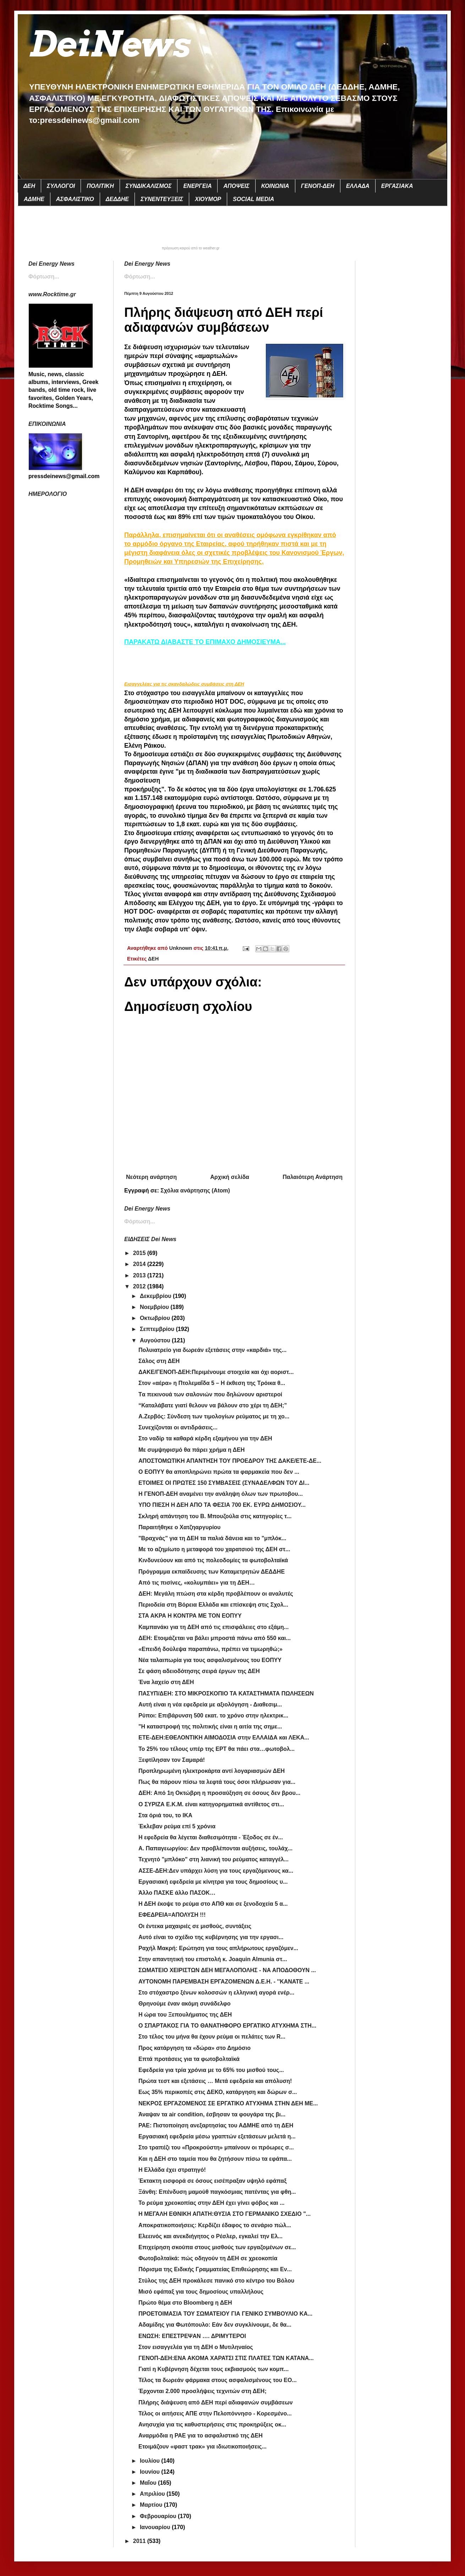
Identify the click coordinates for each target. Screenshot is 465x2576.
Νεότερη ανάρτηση (151, 1177)
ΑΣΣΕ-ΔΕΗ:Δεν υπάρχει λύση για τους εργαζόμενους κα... (215, 1871)
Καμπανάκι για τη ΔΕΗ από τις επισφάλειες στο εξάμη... (213, 1627)
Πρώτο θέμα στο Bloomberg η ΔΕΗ (185, 2303)
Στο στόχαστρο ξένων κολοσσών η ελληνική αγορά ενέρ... (216, 1993)
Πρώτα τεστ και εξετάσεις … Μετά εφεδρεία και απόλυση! (215, 2081)
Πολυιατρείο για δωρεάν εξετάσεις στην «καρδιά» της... (212, 1350)
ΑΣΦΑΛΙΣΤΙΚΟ (75, 199)
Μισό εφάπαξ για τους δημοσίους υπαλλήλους (200, 2292)
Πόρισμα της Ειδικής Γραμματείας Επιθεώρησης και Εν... (215, 2269)
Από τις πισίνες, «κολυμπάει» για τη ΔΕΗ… (196, 1583)
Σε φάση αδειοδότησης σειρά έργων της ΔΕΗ (199, 1671)
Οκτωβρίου (155, 1318)
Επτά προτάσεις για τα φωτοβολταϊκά (189, 2059)
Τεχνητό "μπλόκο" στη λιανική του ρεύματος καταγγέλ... (213, 1859)
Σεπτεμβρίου (158, 1329)
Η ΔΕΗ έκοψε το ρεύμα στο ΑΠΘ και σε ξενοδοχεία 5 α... (213, 1904)
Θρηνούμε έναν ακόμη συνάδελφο (184, 2004)
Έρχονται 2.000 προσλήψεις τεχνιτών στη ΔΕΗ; (202, 2391)
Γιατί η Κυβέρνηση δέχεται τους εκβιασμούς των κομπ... (213, 2369)
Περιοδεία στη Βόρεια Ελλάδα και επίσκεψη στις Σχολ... (213, 1605)
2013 (140, 1275)
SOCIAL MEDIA (253, 199)
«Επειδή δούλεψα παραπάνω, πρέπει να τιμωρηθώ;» (210, 1649)
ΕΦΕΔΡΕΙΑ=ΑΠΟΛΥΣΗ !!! (172, 1915)
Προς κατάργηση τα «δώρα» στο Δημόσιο (194, 2048)
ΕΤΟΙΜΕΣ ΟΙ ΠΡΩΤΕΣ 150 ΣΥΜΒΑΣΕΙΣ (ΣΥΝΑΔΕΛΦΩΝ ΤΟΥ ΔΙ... (223, 1483)
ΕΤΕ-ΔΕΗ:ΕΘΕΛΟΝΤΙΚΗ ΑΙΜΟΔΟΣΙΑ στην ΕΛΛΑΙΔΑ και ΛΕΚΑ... (223, 1738)
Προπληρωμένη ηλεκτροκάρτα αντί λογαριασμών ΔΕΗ (211, 1771)
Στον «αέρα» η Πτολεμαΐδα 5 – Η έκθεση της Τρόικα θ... (211, 1383)
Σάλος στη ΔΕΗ (159, 1361)
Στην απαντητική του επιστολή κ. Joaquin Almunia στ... (212, 1959)
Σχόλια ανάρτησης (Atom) (195, 1190)
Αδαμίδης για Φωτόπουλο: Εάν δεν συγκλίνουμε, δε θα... (214, 2325)
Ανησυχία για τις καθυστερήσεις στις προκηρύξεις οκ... (212, 2424)
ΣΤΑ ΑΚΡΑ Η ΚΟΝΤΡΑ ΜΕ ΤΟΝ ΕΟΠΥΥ (190, 1616)
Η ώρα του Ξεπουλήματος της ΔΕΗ (185, 2015)
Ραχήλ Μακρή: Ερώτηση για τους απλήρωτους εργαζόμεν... (218, 1948)
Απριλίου (153, 2494)
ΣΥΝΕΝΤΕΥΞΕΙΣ (162, 199)
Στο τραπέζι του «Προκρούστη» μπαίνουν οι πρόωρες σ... (216, 2147)
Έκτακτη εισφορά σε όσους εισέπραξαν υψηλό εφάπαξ (212, 2181)
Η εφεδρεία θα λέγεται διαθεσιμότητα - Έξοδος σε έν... (210, 1837)
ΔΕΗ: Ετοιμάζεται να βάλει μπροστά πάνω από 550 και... (214, 1638)
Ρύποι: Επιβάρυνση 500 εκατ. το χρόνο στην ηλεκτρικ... (213, 1715)
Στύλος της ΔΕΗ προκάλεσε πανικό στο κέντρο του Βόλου (216, 2281)
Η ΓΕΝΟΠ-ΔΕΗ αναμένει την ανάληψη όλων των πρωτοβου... (220, 1494)
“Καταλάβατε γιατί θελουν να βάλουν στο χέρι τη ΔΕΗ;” (212, 1405)
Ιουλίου (150, 2461)
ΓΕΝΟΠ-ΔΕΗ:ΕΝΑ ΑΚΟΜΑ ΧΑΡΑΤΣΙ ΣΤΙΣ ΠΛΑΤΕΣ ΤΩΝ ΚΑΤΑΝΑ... (226, 2358)
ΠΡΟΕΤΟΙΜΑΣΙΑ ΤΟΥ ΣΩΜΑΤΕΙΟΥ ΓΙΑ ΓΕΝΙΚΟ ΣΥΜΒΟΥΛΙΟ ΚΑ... (225, 2314)
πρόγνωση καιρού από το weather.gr (191, 248)
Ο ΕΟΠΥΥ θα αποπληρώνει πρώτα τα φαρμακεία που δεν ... (218, 1472)
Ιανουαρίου (156, 2527)
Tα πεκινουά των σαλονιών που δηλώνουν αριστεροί (210, 1394)
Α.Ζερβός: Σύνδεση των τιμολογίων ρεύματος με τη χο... (213, 1416)
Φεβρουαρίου (159, 2516)
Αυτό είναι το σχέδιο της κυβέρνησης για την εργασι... (210, 1937)
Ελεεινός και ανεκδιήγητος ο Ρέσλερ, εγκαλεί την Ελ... (210, 2236)
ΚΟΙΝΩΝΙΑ (275, 186)
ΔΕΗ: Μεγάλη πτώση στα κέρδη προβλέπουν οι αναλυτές (215, 1594)
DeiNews (109, 43)
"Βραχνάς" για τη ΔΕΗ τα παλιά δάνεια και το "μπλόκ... (212, 1538)
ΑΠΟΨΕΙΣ (236, 186)
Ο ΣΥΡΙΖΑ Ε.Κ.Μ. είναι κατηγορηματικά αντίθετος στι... (211, 1804)
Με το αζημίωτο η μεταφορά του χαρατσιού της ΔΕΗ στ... (214, 1549)
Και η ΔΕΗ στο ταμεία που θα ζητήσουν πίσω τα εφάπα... (215, 2159)
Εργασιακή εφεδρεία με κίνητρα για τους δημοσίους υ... (213, 1882)
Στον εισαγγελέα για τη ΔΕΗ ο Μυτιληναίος (195, 2347)
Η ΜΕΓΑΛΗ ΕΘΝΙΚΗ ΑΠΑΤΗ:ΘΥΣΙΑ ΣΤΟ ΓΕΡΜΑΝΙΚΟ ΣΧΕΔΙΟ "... (224, 2214)
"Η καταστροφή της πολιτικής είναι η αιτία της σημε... (210, 1726)
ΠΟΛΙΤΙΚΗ (100, 186)
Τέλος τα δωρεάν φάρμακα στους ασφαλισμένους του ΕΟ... (217, 2380)
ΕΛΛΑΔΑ (358, 186)
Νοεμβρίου (155, 1307)
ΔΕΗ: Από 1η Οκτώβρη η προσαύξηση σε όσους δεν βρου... (219, 1793)
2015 (140, 1253)
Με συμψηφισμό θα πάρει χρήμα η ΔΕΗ (191, 1450)
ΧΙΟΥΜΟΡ (208, 199)
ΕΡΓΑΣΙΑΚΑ (397, 186)
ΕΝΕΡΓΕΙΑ (197, 186)
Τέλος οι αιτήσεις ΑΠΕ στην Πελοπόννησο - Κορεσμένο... (215, 2413)
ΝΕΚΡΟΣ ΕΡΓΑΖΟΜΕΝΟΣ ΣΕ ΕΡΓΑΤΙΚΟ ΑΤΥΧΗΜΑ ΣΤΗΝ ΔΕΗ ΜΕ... (228, 2103)
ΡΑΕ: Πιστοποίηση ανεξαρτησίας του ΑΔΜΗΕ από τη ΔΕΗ (215, 2125)
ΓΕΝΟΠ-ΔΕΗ (317, 186)
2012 (140, 1286)
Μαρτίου (152, 2505)
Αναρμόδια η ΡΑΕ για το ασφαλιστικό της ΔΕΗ (200, 2435)
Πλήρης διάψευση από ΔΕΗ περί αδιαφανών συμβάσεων (215, 2402)
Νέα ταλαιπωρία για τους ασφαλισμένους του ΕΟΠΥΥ (209, 1660)
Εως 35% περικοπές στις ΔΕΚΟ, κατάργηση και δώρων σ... (217, 2092)
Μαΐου (149, 2483)
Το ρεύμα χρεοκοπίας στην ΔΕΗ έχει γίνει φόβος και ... (211, 2203)
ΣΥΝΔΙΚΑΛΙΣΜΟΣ (149, 186)
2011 (140, 2541)
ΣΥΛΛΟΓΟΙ (61, 186)
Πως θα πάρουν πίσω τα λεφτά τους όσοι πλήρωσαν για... (216, 1782)
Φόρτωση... (139, 277)
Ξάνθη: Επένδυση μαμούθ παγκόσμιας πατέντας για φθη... (217, 2192)
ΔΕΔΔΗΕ (117, 199)
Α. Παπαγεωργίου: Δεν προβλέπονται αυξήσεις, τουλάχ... (215, 1848)
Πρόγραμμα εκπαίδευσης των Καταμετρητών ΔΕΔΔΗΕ (211, 1572)
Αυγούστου (156, 1340)
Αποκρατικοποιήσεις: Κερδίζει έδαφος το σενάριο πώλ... (214, 2225)
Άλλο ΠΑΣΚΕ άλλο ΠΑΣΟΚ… (176, 1893)
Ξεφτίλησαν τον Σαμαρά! (171, 1760)
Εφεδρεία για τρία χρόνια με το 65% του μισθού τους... (211, 2070)
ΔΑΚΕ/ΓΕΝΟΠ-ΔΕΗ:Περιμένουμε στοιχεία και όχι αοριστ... (216, 1372)
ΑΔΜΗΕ (34, 199)
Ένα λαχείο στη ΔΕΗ (166, 1682)
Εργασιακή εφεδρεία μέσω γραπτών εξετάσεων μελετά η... (217, 2136)
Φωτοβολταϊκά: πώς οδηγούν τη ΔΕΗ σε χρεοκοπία (207, 2258)
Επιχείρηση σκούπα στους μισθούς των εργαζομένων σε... (217, 2247)
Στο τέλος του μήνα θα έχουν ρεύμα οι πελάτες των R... (211, 2037)
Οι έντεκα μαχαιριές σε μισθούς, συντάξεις (194, 1926)
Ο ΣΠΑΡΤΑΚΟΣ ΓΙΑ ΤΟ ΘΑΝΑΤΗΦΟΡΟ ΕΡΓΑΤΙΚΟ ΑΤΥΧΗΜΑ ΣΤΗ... (227, 2026)
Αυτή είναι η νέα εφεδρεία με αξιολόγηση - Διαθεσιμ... (210, 1704)
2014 (140, 1264)
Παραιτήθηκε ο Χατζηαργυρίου (179, 1527)
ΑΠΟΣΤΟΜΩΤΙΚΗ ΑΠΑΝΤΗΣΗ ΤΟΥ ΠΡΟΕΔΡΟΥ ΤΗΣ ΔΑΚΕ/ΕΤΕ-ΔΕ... (229, 1461)
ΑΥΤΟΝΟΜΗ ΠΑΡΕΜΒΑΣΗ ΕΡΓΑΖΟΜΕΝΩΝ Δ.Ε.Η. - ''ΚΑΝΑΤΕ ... (223, 1982)
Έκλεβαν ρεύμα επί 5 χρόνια (176, 1826)
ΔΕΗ (29, 186)
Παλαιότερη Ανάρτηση (313, 1177)
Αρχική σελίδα (229, 1177)
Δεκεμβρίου (156, 1296)
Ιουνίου (150, 2472)
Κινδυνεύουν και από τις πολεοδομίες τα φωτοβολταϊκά (213, 1560)
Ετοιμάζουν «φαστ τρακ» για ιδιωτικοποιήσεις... (202, 2447)
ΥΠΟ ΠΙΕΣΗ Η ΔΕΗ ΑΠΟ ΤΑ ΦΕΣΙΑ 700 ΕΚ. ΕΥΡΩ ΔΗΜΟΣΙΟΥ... (222, 1505)
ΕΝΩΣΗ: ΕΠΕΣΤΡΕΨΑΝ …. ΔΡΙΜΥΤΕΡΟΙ (192, 2336)
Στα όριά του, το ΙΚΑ (165, 1815)
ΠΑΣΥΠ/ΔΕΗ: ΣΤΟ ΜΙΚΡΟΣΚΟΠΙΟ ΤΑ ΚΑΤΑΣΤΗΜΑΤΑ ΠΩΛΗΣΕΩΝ (226, 1693)
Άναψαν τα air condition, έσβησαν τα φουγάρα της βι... (211, 2114)
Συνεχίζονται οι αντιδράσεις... (178, 1427)
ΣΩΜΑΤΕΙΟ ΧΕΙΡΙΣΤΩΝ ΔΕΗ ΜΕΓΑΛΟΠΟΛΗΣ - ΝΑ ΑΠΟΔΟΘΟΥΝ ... (227, 1970)
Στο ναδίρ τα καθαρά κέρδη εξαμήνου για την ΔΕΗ (205, 1438)
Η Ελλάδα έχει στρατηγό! (172, 2170)
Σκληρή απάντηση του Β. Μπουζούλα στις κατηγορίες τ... (214, 1516)
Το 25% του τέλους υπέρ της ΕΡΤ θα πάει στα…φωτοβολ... (216, 1749)
